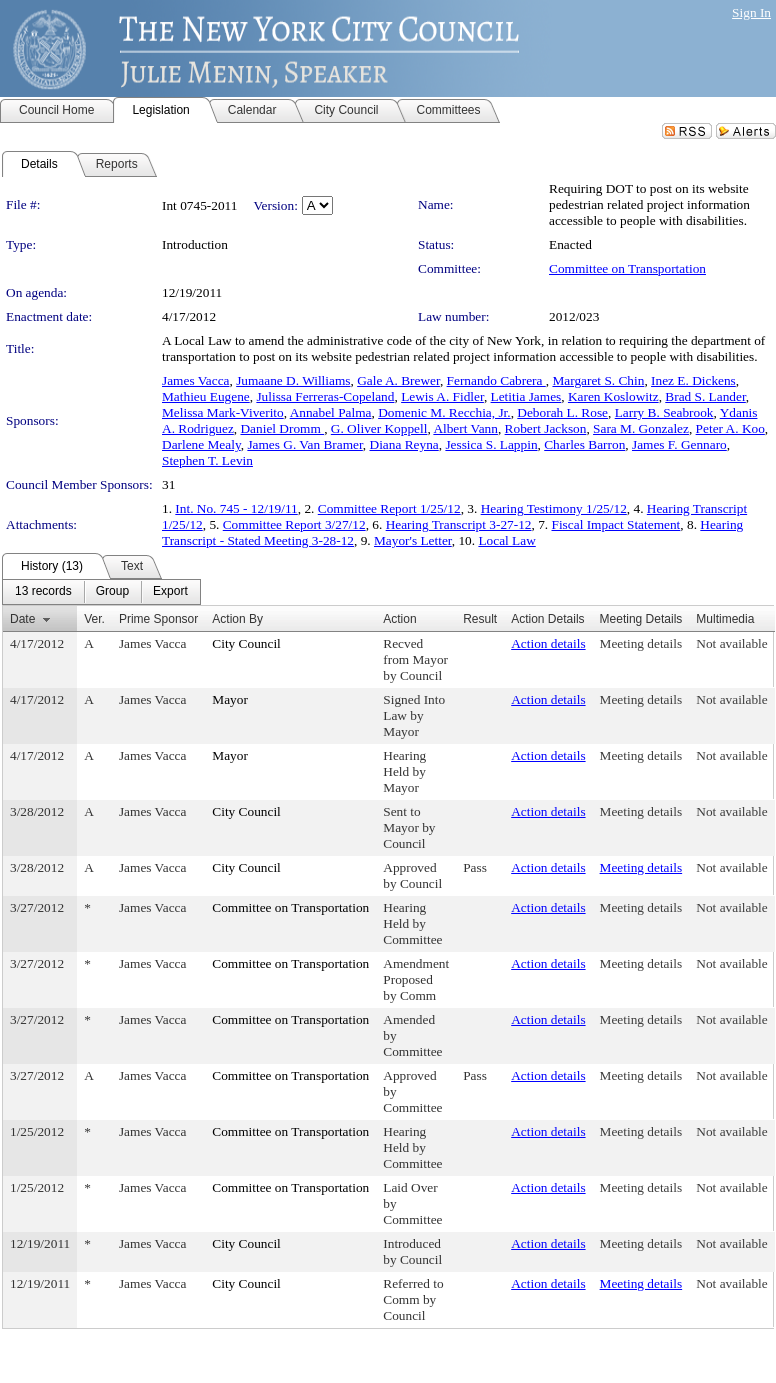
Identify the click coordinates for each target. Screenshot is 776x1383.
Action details (548, 643)
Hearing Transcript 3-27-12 (459, 524)
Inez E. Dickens (693, 380)
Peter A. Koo (730, 428)
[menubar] (101, 592)
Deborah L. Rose (562, 412)
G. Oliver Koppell (379, 428)
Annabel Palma (331, 412)
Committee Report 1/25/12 (389, 508)
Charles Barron (584, 444)
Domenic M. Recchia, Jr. (444, 412)
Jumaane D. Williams (293, 380)
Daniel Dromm (282, 428)
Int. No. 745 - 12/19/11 (236, 508)
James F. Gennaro (679, 444)
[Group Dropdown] (112, 592)
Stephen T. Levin (207, 460)
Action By (237, 619)
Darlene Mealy (201, 444)
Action (399, 619)
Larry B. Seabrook (664, 412)
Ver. (94, 619)
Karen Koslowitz (613, 396)
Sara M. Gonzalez (641, 428)
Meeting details (641, 643)
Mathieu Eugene (206, 396)
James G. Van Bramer (304, 444)
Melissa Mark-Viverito (223, 412)
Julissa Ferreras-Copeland (325, 396)
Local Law (506, 540)
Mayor (230, 699)
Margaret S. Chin (598, 380)
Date (22, 619)
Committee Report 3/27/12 (294, 524)
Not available (731, 643)
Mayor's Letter (413, 540)
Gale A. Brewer (398, 380)
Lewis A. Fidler (442, 396)
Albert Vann (465, 428)
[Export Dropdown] (170, 592)
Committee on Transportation (627, 268)
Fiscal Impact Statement (616, 524)
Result (480, 619)
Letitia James (526, 396)
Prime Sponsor (158, 619)
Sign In (751, 12)
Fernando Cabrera (496, 380)
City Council (246, 643)
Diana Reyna (404, 444)
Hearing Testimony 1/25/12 (554, 508)
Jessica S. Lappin (491, 444)
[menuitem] (43, 592)
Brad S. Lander (705, 396)
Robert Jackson (546, 428)
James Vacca (195, 380)
